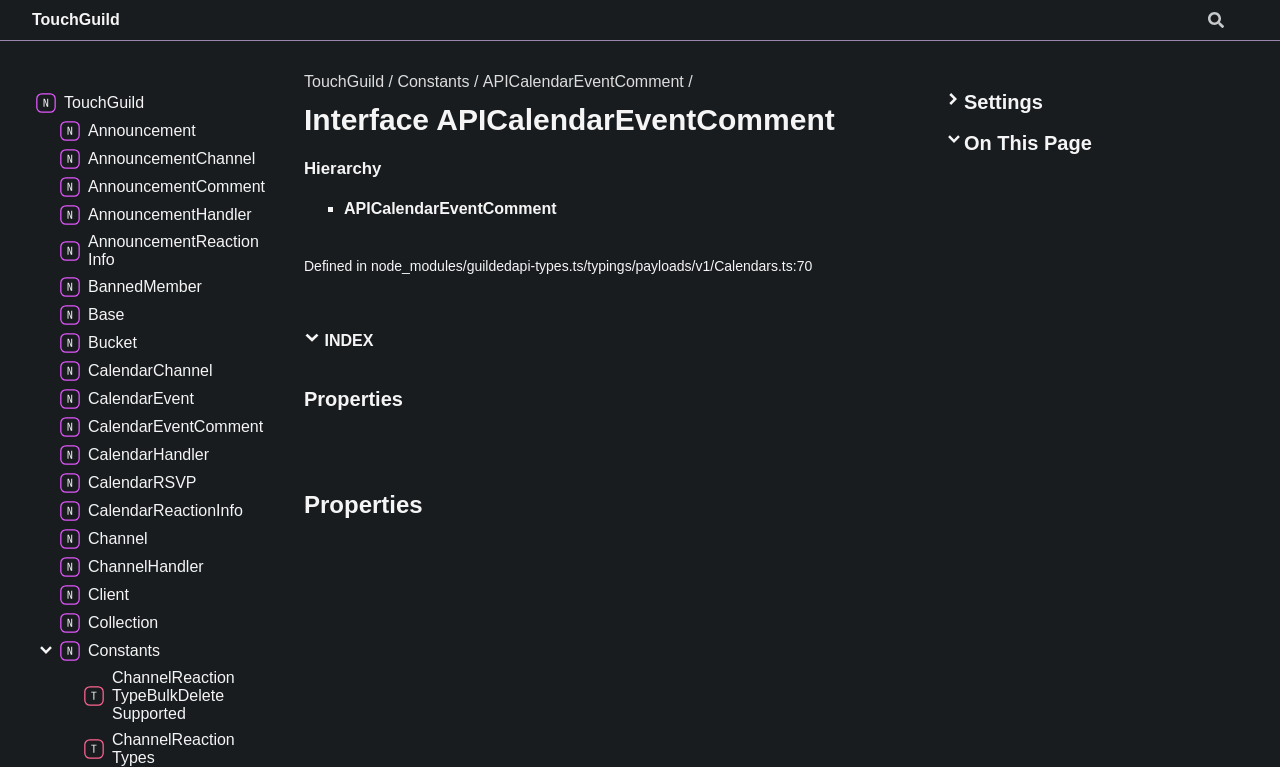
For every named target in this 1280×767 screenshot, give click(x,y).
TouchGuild (76, 19)
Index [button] (338, 339)
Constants (433, 81)
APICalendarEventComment (583, 81)
